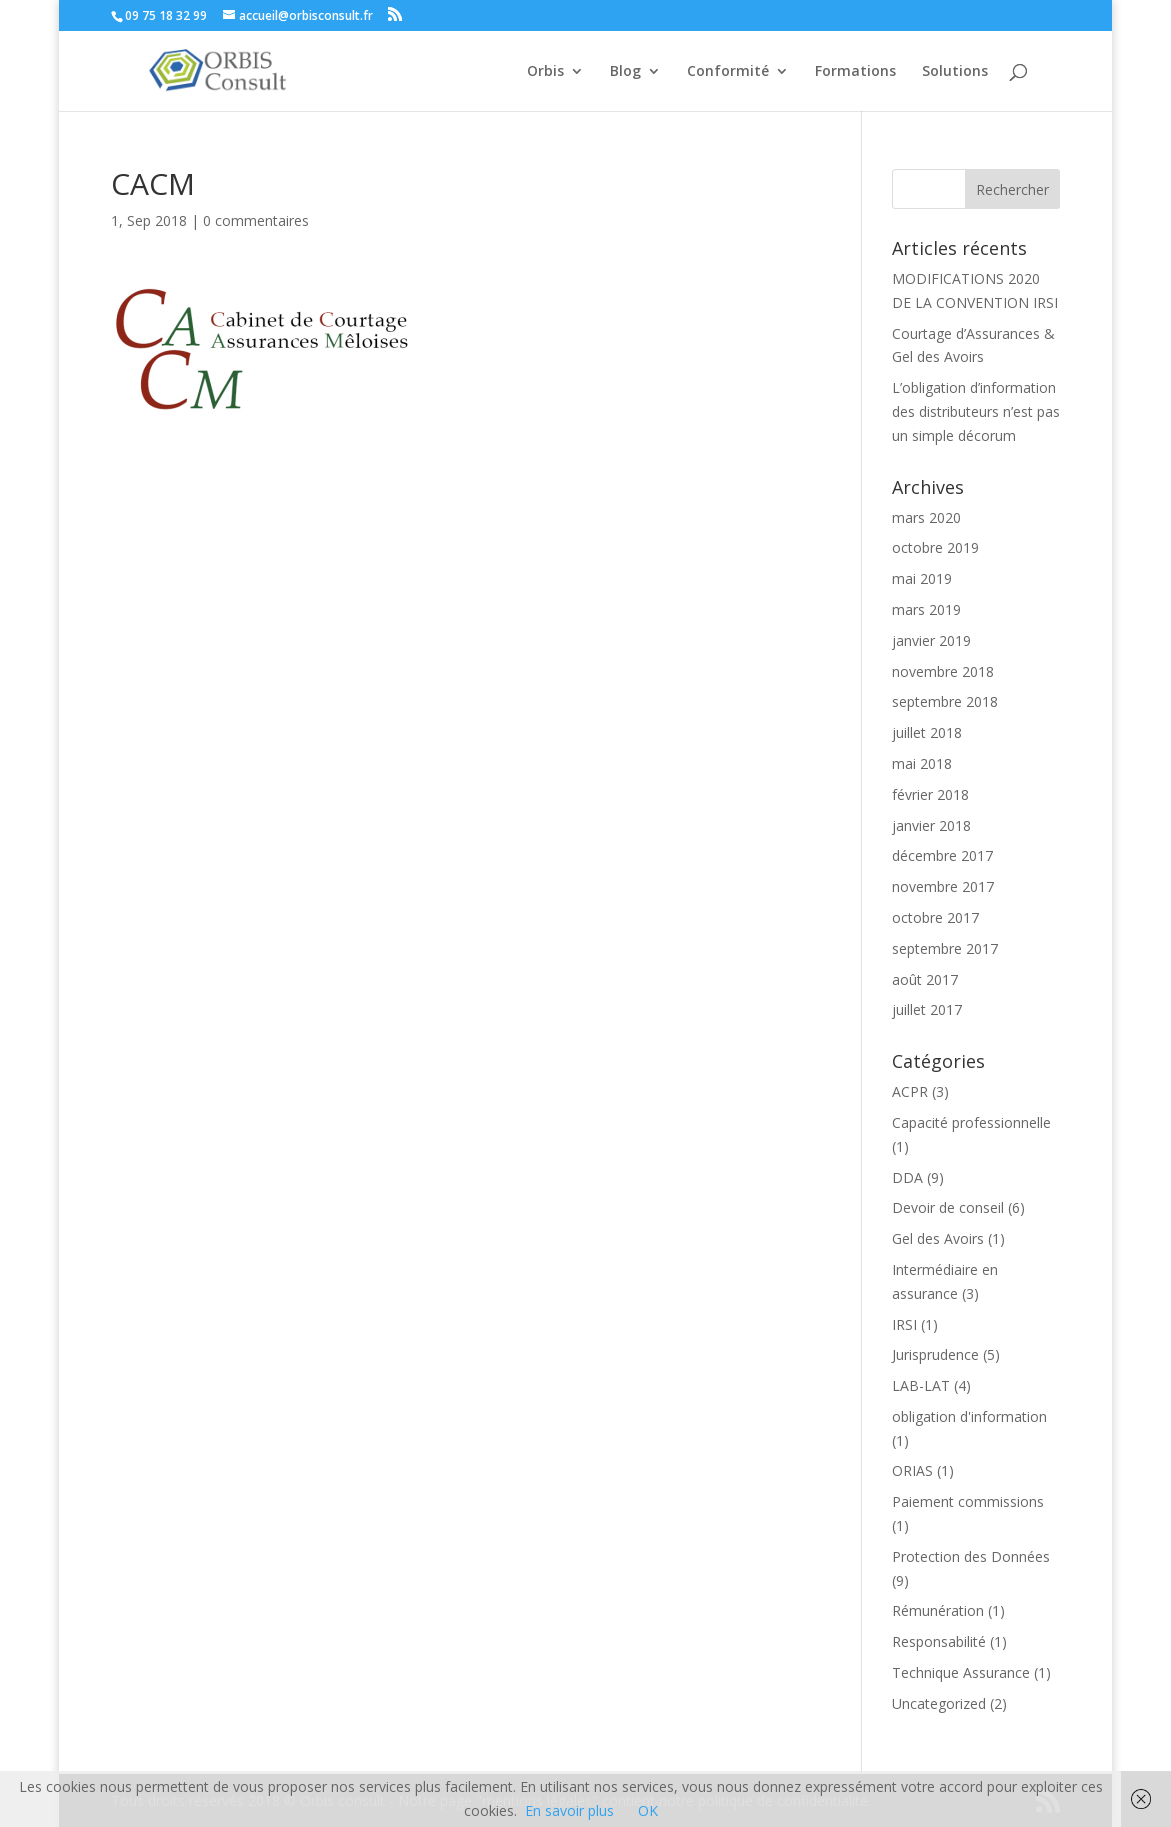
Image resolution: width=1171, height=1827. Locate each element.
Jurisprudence (935, 1354)
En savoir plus (569, 1810)
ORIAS (912, 1470)
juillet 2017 (927, 1009)
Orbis (545, 72)
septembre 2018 (945, 701)
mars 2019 (926, 609)
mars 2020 (926, 517)
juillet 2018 (927, 732)
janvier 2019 (931, 640)
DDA (907, 1177)
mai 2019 (922, 578)
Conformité (728, 72)
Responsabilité (939, 1641)
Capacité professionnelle (971, 1122)
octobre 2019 (935, 547)
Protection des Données (971, 1556)
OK (648, 1810)
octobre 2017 (935, 917)
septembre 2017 (945, 948)
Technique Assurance (961, 1672)
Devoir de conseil (948, 1207)
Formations (855, 72)
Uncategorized (939, 1703)
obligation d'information (969, 1416)
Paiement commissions (968, 1501)
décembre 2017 (942, 855)
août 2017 (925, 979)
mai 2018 (922, 763)
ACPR (910, 1091)
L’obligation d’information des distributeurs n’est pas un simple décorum (976, 411)
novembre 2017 (943, 886)
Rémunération (938, 1610)
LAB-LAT (921, 1385)
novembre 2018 (943, 671)
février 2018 (930, 794)
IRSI (904, 1324)
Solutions (955, 72)
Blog (625, 72)
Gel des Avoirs (938, 1238)
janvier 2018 (931, 825)
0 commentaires (256, 220)
